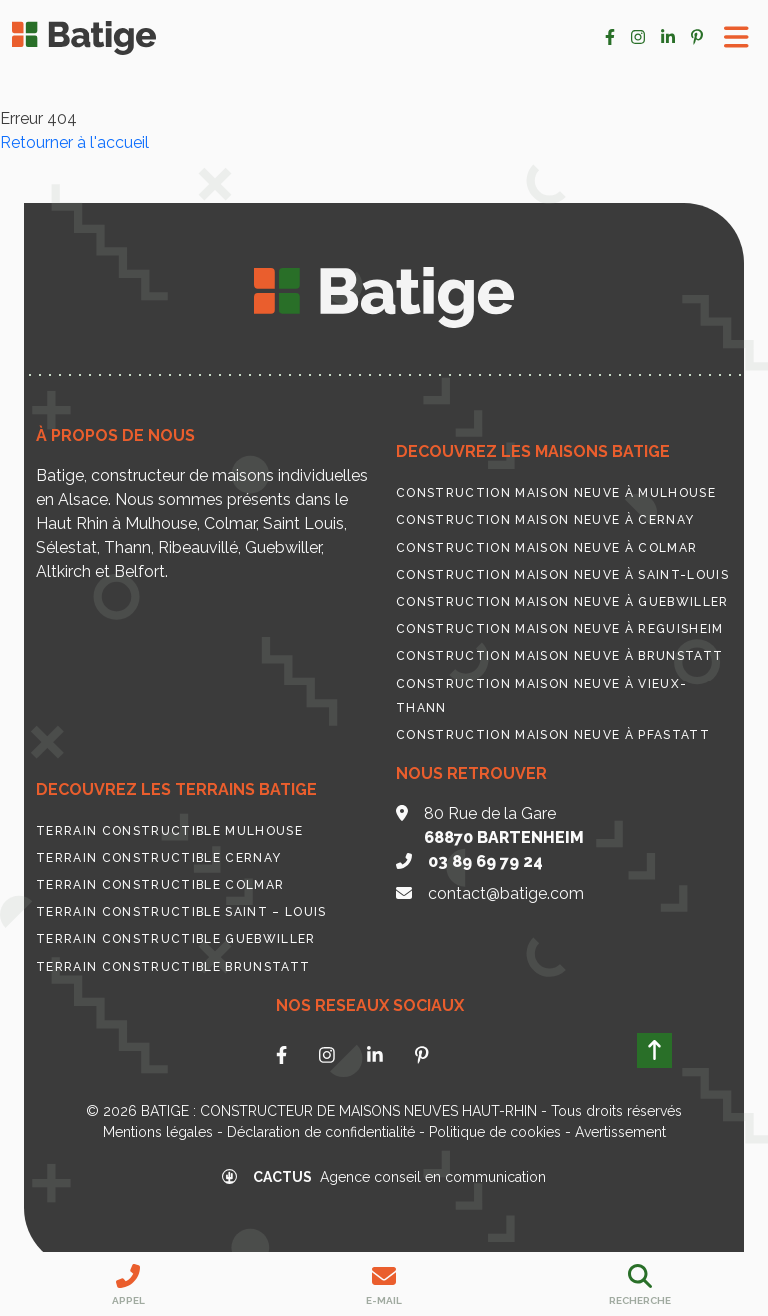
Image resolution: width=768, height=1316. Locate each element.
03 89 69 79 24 (485, 861)
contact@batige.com (506, 893)
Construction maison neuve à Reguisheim (560, 629)
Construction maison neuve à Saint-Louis (562, 575)
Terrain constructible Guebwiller (176, 939)
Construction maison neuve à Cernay (545, 520)
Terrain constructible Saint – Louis (181, 912)
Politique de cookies (495, 1132)
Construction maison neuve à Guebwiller (562, 602)
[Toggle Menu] (736, 37)
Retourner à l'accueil (74, 142)
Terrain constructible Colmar (160, 885)
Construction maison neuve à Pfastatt (553, 735)
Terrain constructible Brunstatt (173, 967)
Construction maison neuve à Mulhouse (556, 493)
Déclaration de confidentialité (321, 1132)
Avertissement (620, 1132)
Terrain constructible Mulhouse (169, 831)
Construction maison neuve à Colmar (546, 548)
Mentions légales (158, 1132)
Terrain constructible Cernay (158, 858)
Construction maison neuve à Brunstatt (559, 656)
